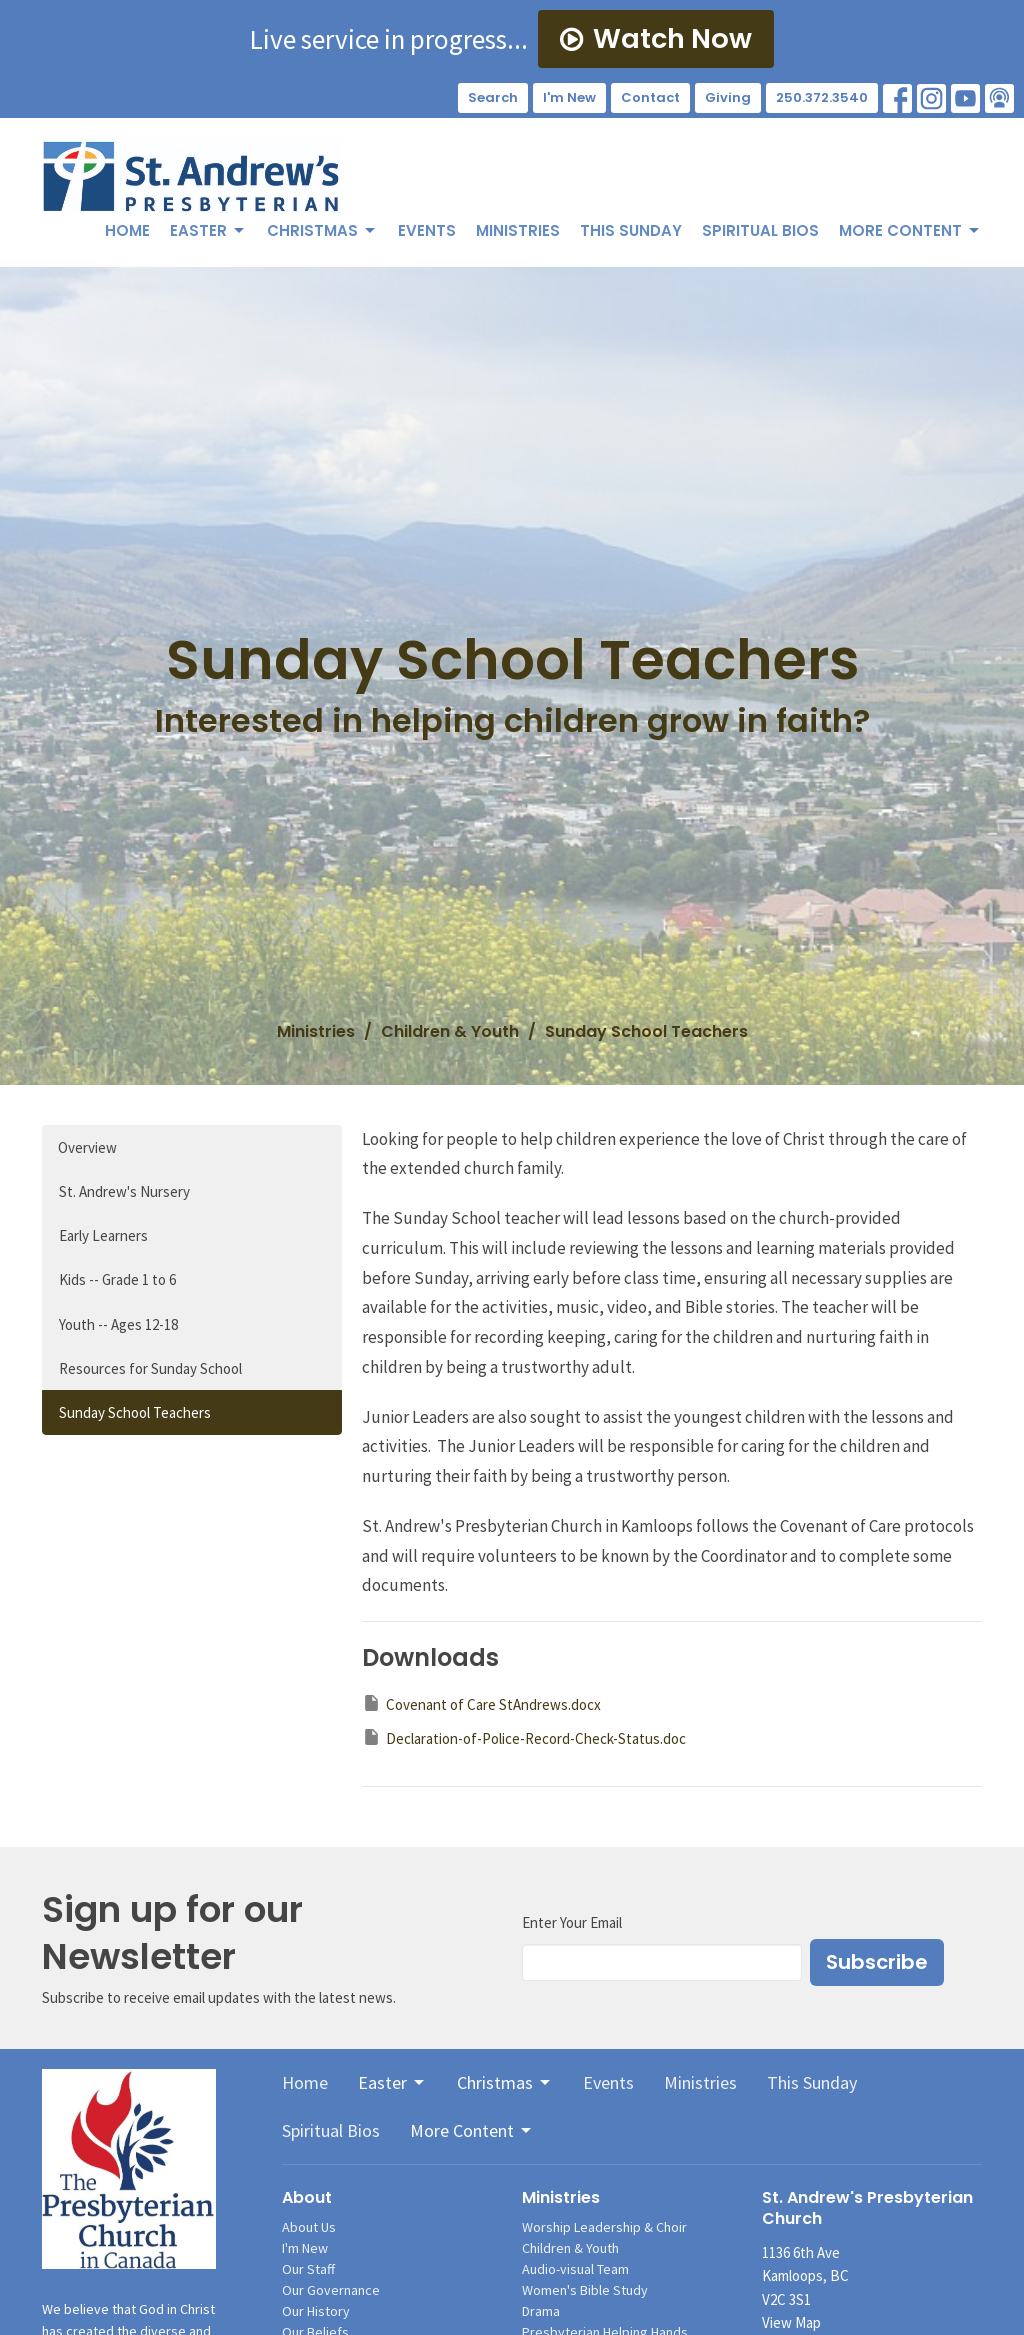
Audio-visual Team (575, 2269)
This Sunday (631, 230)
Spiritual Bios (760, 230)
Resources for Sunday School (150, 1368)
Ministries (518, 230)
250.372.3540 (822, 97)
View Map (791, 2322)
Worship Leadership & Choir (604, 2227)
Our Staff (308, 2269)
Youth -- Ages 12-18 (118, 1324)
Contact (650, 97)
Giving (728, 97)
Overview (87, 1147)
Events (427, 230)
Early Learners (103, 1235)
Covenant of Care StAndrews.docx (481, 1703)
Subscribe (877, 1962)
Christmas (322, 230)
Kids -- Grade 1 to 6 (117, 1279)
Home (127, 230)
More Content (910, 230)
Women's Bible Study (585, 2290)
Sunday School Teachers (135, 1412)
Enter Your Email (572, 1922)
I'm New (569, 97)
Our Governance (331, 2290)
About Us (309, 2227)
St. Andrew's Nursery (124, 1191)
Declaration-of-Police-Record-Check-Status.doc (524, 1737)
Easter (208, 230)
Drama (541, 2311)
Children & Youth (450, 1031)
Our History (316, 2311)
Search (493, 97)
